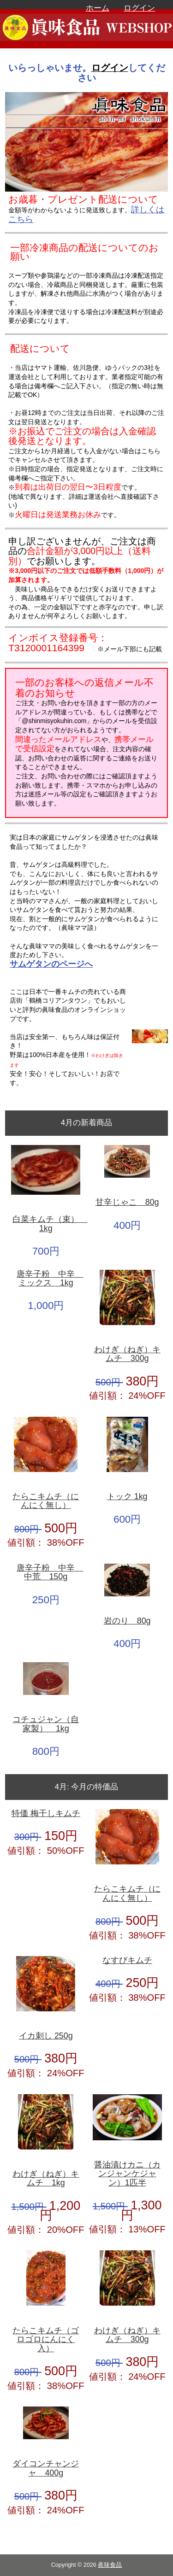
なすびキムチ (127, 1960)
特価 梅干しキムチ (46, 1813)
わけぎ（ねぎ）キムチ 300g (127, 1354)
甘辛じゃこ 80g (127, 1202)
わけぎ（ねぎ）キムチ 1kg (45, 2179)
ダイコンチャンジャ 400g (45, 2468)
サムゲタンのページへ (51, 964)
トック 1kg (127, 1496)
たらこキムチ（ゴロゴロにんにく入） (45, 2339)
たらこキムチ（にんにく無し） (45, 1501)
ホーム (97, 8)
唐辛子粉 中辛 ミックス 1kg (49, 1279)
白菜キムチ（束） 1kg (47, 1224)
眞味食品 (110, 2565)
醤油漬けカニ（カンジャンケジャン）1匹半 (127, 2174)
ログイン (139, 8)
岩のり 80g (127, 1621)
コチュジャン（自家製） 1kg (45, 1724)
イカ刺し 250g (46, 2036)
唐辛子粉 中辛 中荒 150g (49, 1573)
